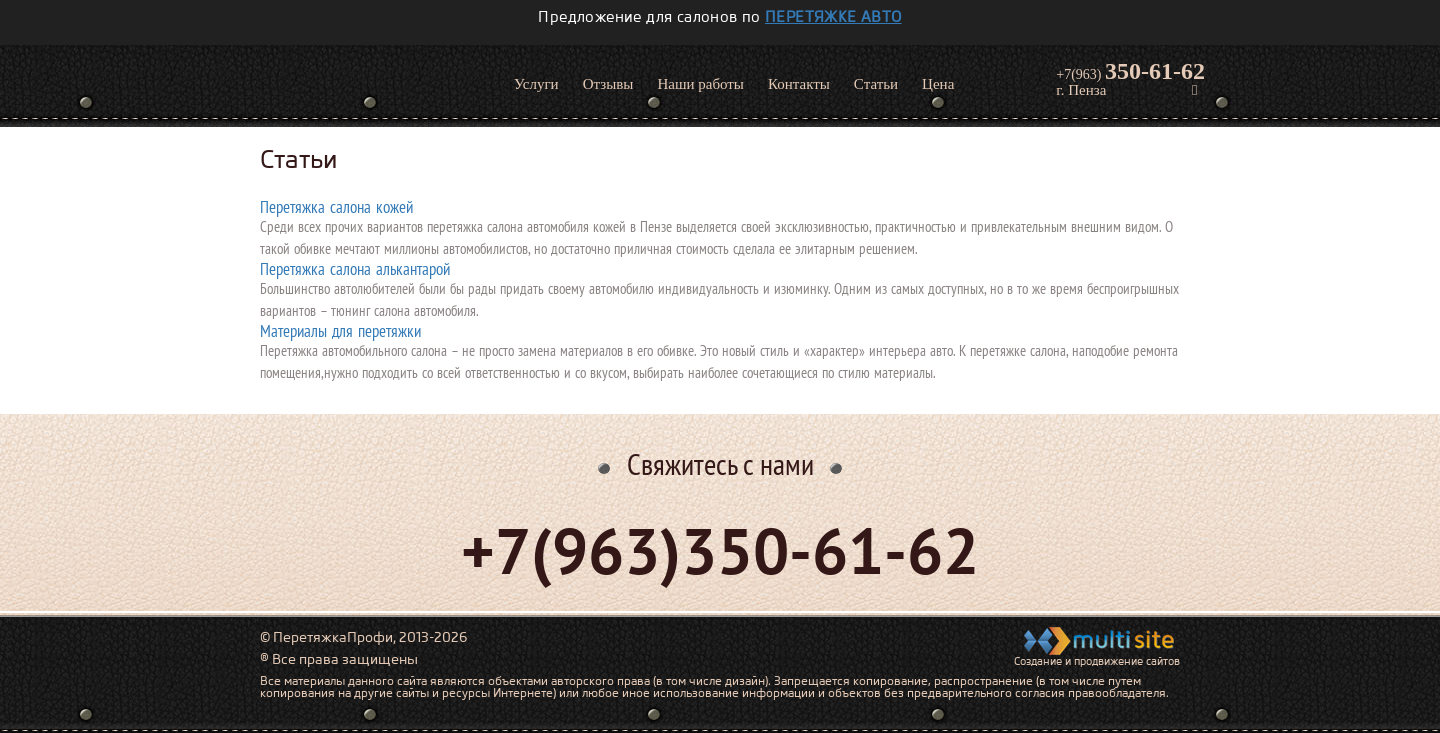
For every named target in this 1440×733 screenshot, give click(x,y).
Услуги (536, 84)
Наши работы (700, 84)
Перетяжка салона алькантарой (355, 269)
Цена (938, 84)
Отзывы (608, 84)
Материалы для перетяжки (340, 331)
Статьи (876, 84)
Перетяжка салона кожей (336, 207)
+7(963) (1130, 71)
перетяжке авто (833, 17)
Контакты (799, 84)
